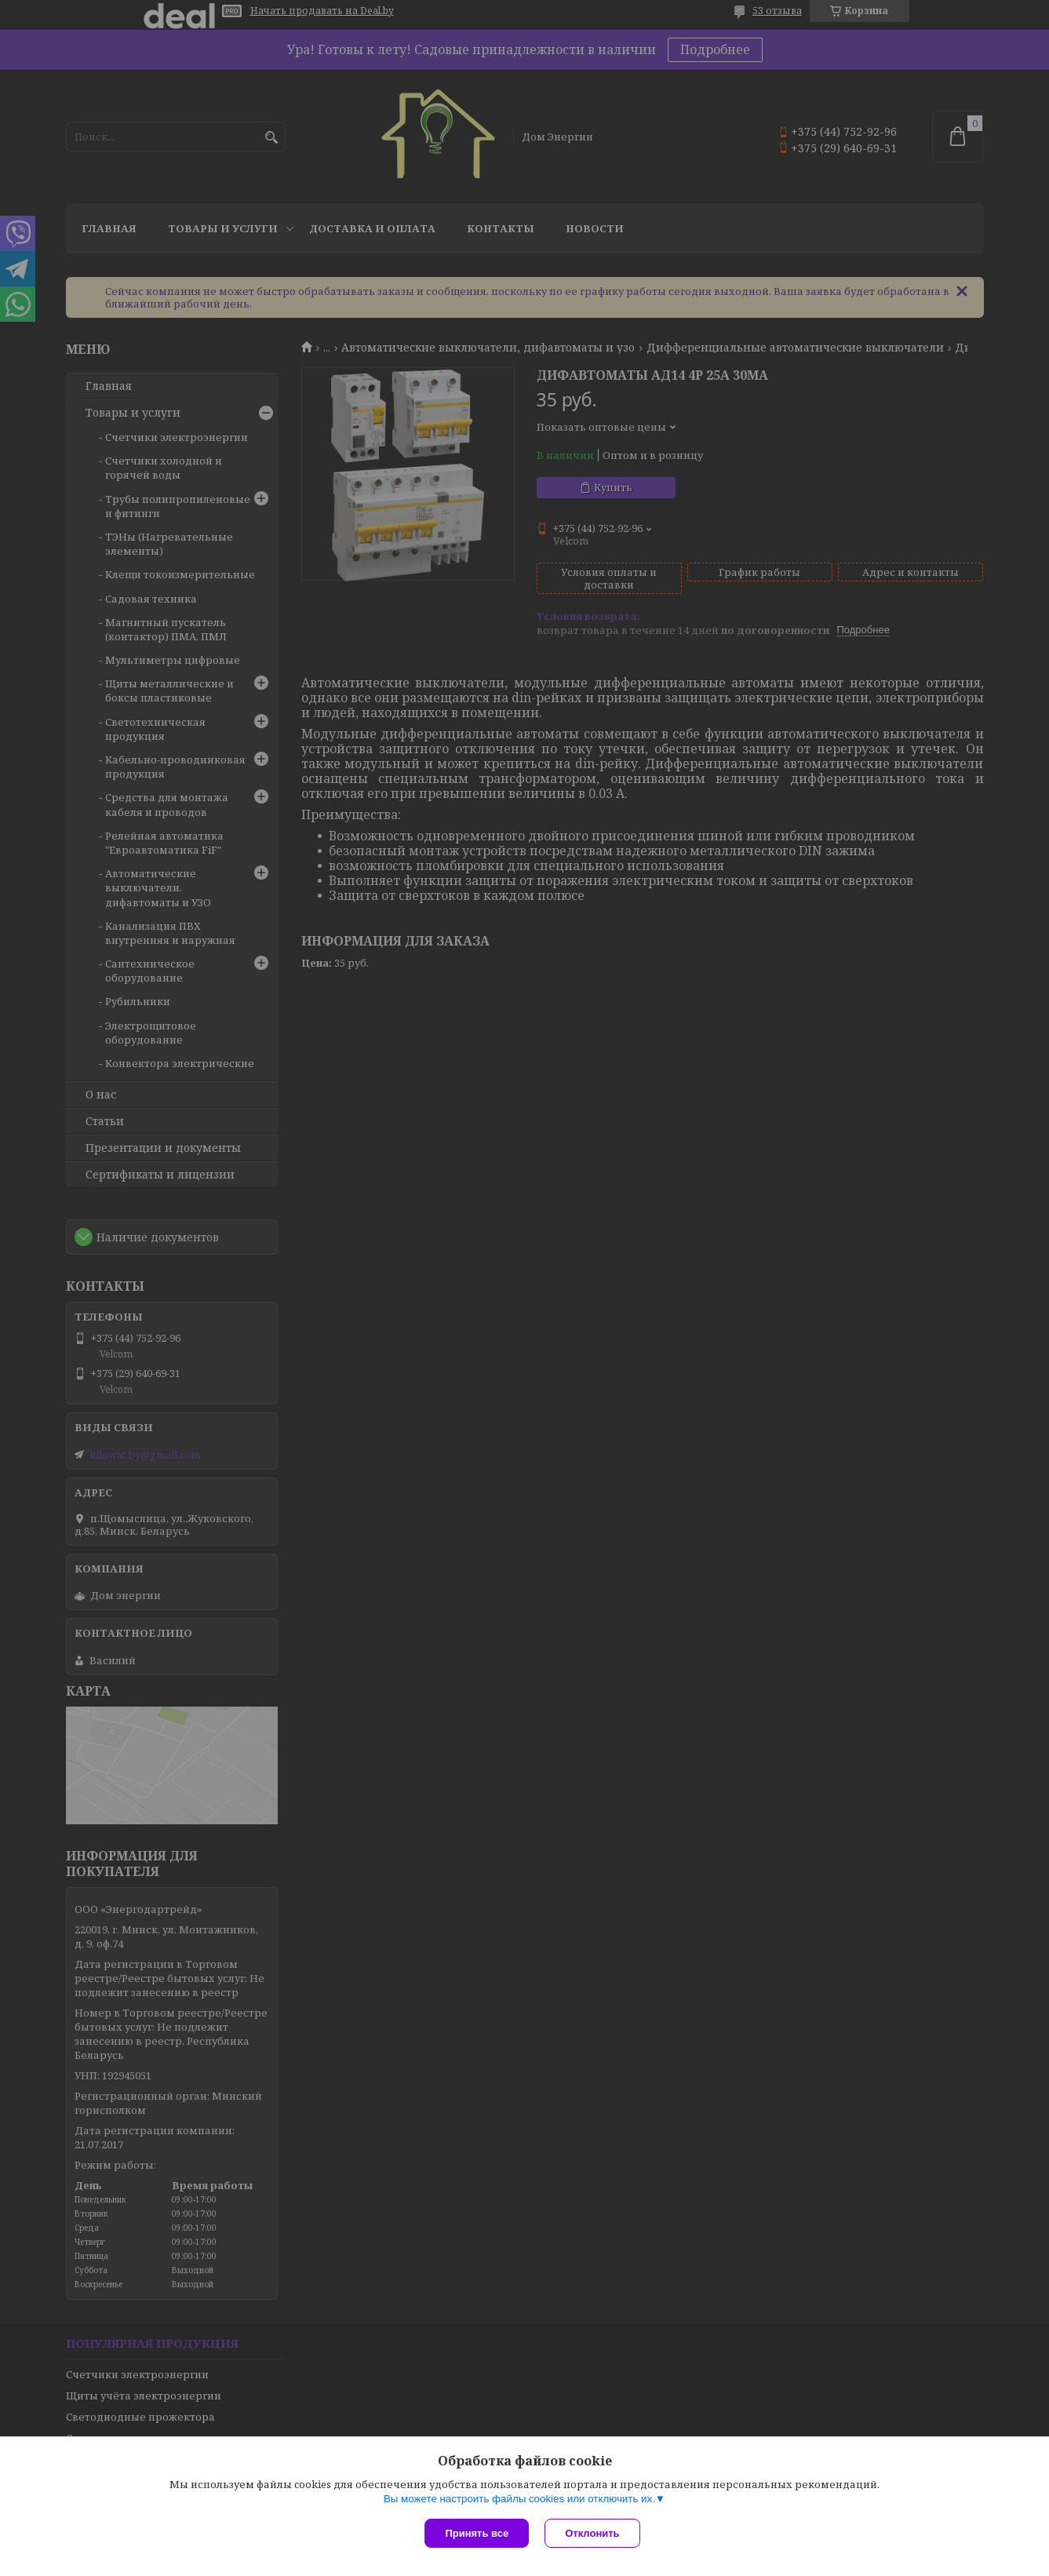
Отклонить (592, 2533)
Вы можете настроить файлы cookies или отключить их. (519, 2499)
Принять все (476, 2533)
